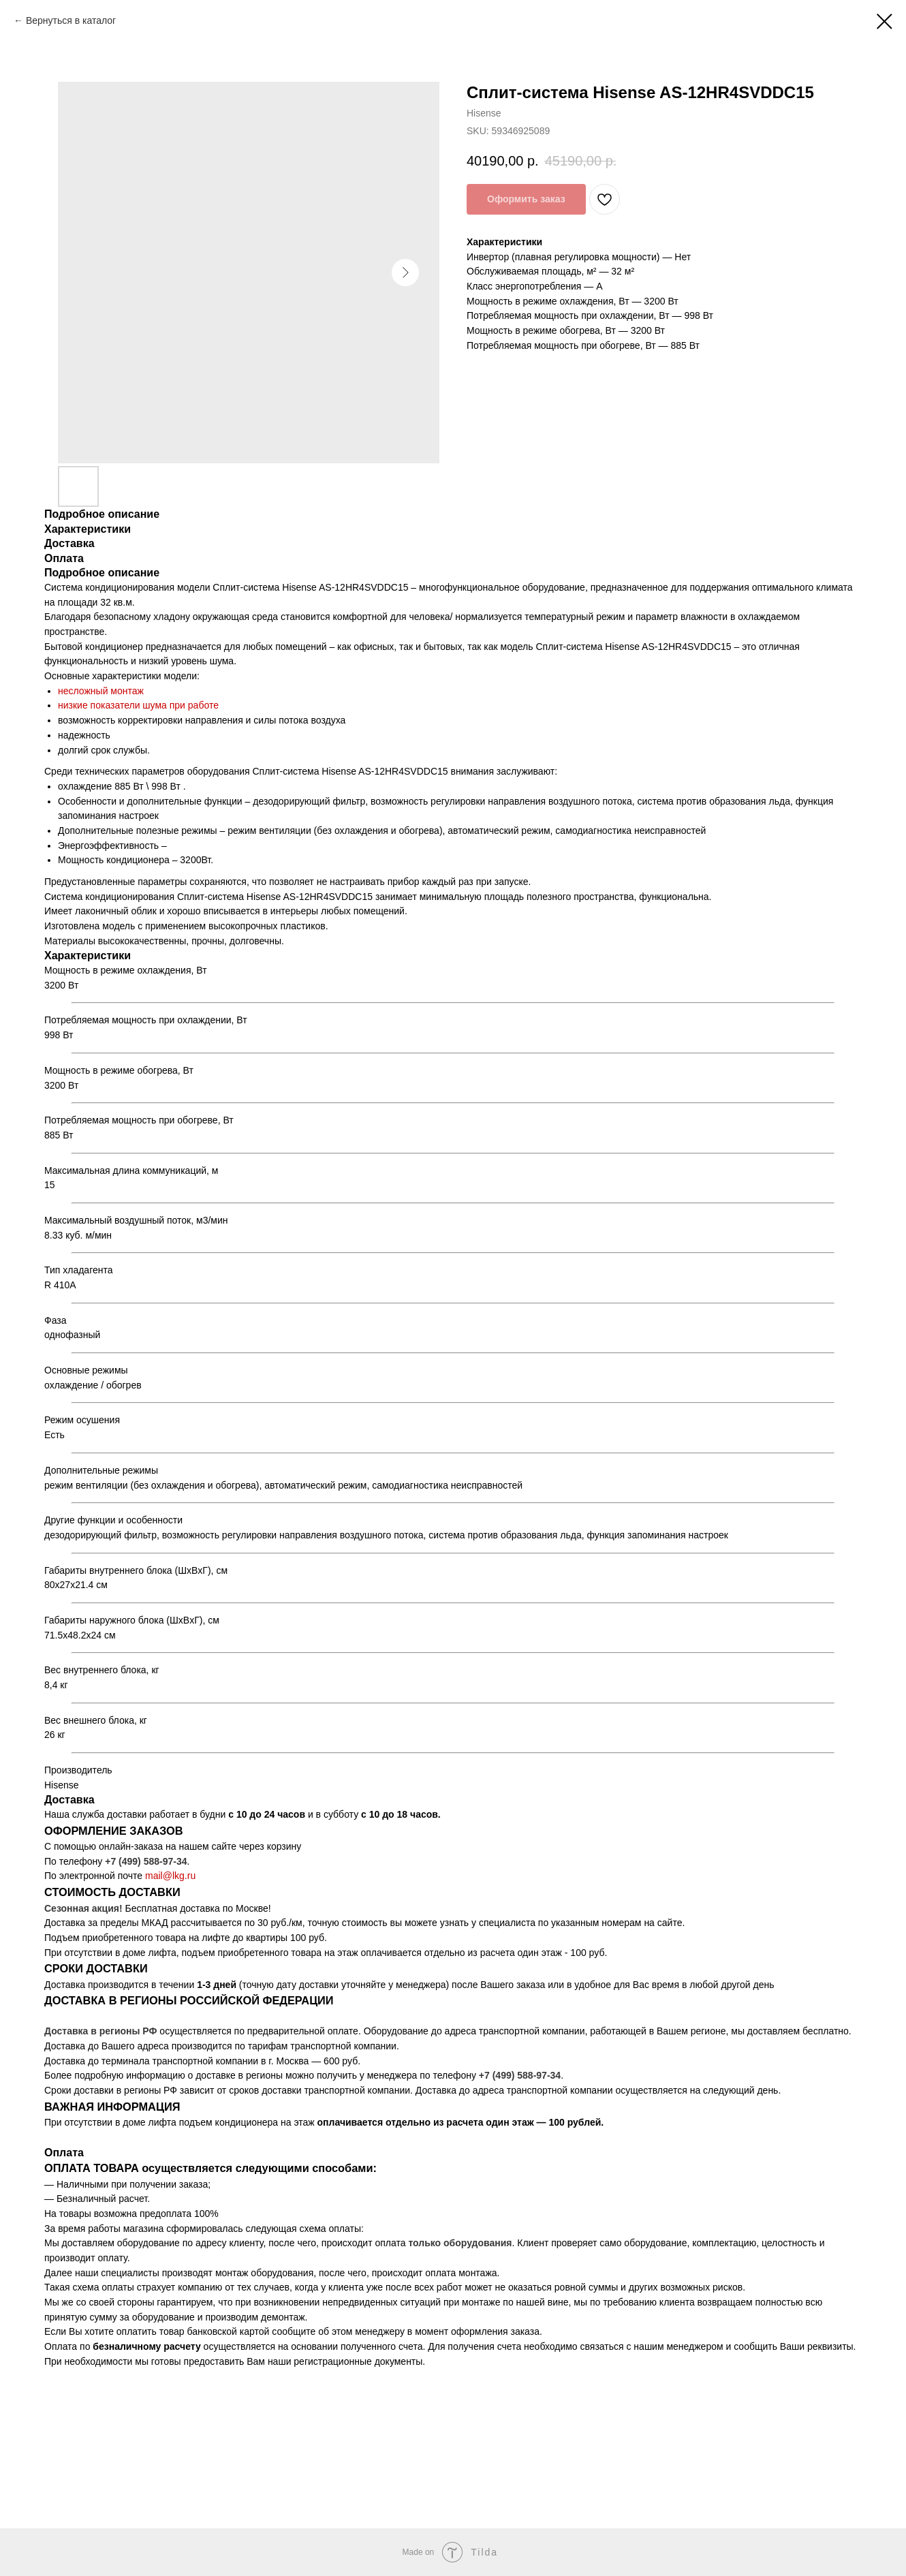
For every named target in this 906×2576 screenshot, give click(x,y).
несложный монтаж (101, 690)
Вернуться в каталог (71, 20)
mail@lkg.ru (170, 1875)
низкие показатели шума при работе (138, 705)
